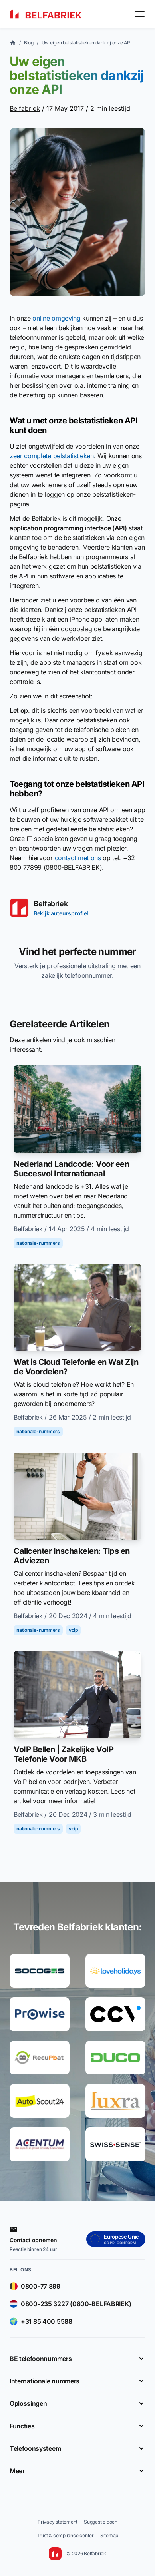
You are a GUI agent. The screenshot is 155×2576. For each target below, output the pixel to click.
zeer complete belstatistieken (52, 456)
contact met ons (78, 858)
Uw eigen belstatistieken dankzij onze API (86, 43)
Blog (29, 43)
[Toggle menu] (139, 14)
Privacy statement (58, 2522)
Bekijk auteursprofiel (61, 913)
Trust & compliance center (65, 2535)
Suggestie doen (100, 2522)
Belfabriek (25, 108)
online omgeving (56, 318)
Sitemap (109, 2535)
